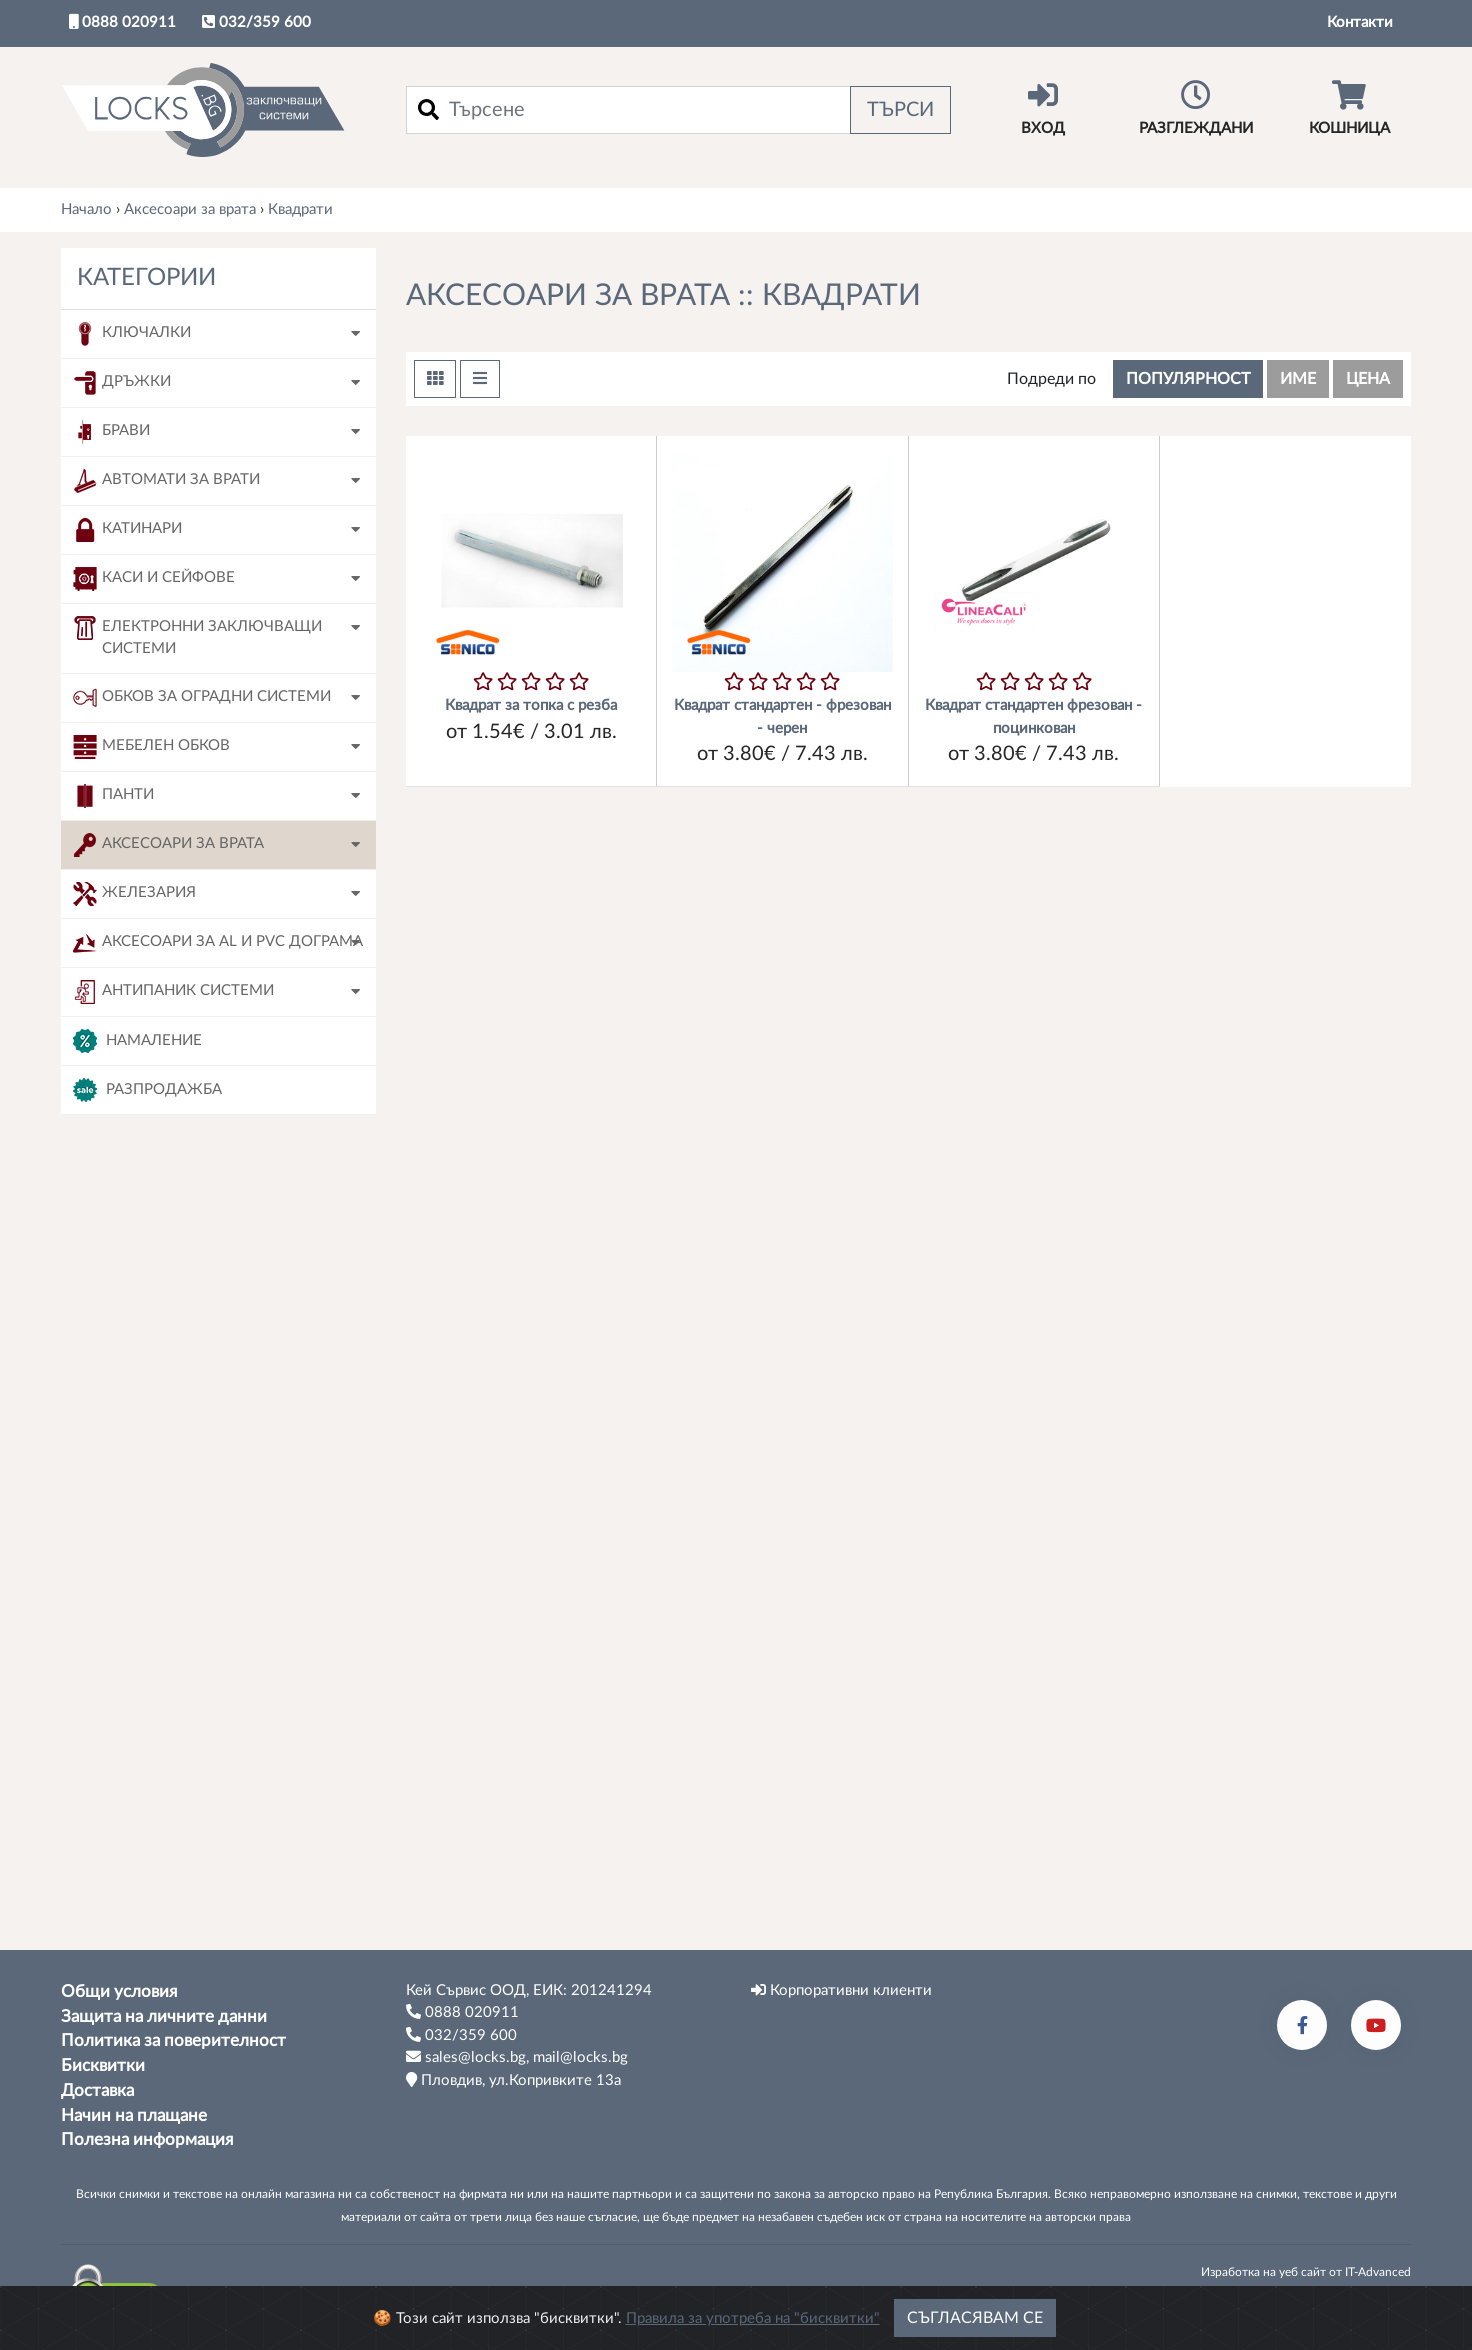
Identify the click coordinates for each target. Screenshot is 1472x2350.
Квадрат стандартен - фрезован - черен (782, 717)
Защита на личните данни (164, 2017)
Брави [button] (111, 432)
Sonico (139, 1310)
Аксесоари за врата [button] (168, 845)
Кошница (1349, 108)
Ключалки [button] (132, 334)
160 (130, 1741)
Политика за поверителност (173, 2041)
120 (130, 1541)
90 (126, 1821)
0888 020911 (122, 22)
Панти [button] (113, 796)
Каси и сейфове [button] (154, 579)
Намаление (137, 1041)
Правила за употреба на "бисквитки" (753, 2318)
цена (1368, 379)
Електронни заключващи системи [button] (197, 636)
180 (130, 1781)
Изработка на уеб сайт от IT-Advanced (1306, 2272)
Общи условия (119, 1992)
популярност (1188, 379)
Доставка (97, 2091)
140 (130, 1661)
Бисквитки (103, 2066)
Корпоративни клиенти (841, 1990)
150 (130, 1701)
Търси (900, 110)
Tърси (219, 1897)
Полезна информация (147, 2140)
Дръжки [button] (122, 383)
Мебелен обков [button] (151, 747)
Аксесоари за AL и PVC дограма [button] (218, 943)
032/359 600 (256, 22)
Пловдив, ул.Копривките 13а (513, 2080)
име (1298, 379)
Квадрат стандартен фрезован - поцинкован (1033, 717)
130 (130, 1621)
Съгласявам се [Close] (975, 2318)
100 (130, 1501)
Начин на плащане (134, 2116)
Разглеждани (1195, 108)
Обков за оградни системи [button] (202, 698)
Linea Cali (149, 1350)
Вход (1042, 108)
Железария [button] (134, 894)
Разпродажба (147, 1090)
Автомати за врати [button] (166, 481)
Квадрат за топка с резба (531, 705)
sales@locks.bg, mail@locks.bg (517, 2057)
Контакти (1360, 22)
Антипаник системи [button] (173, 992)
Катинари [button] (127, 530)
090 (130, 1461)
